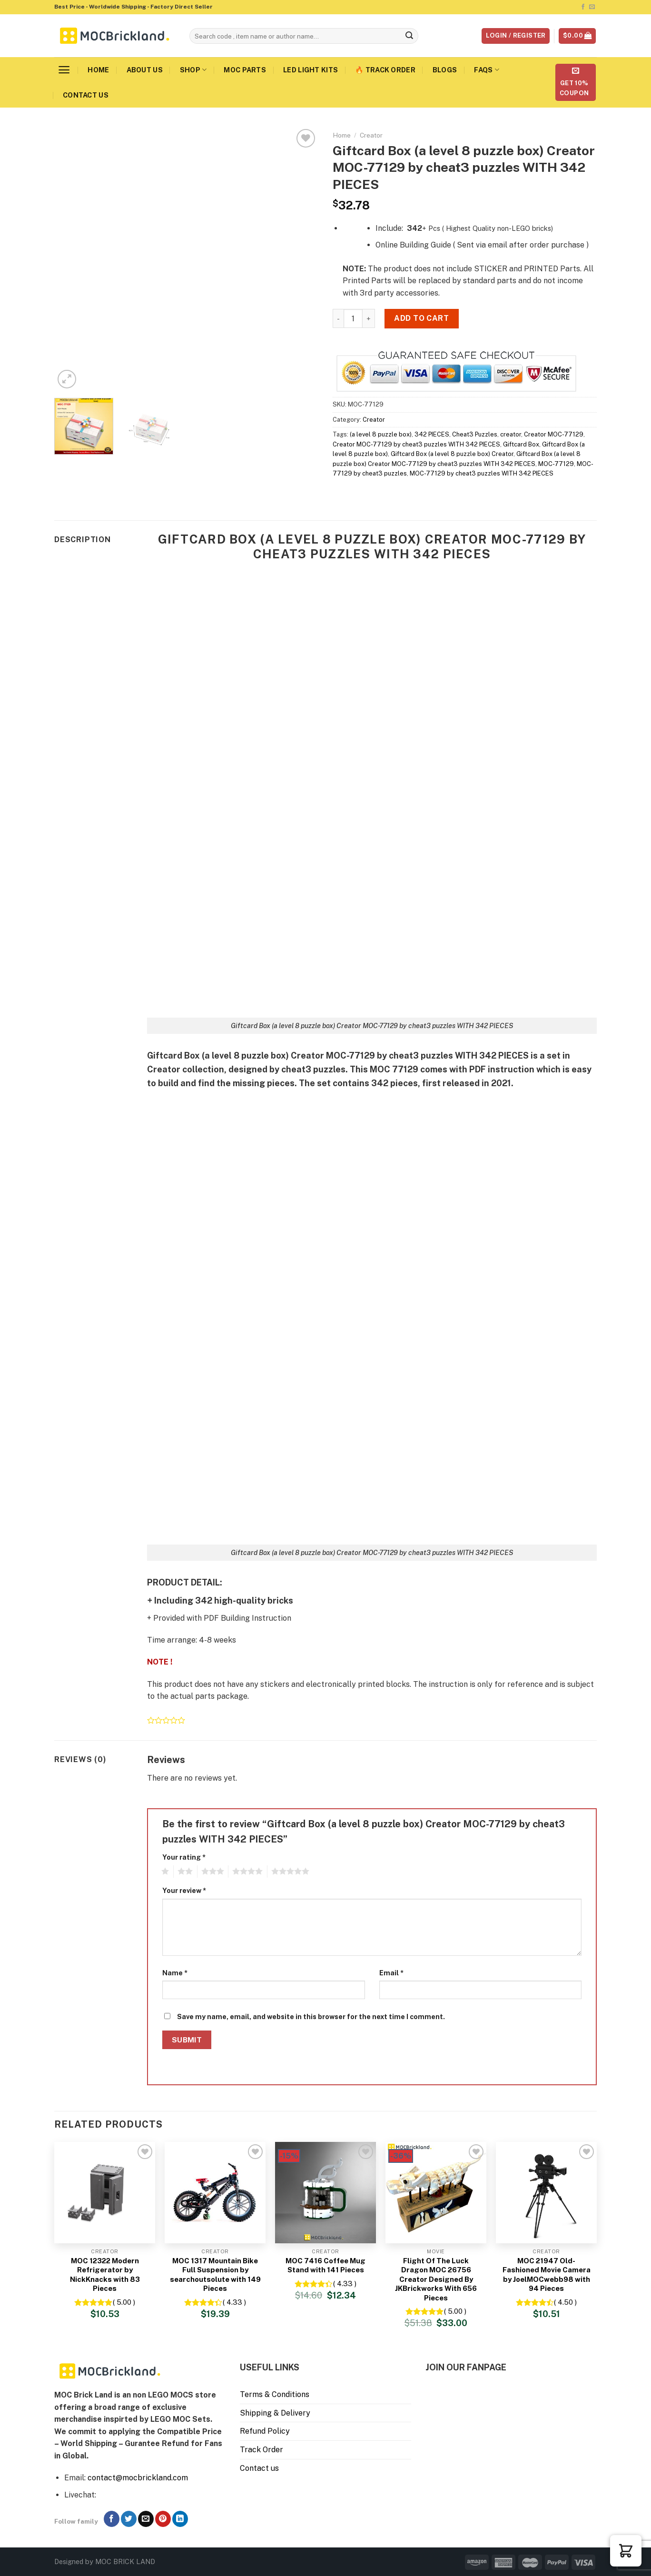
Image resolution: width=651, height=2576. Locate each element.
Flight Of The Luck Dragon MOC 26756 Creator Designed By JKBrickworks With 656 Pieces (436, 2279)
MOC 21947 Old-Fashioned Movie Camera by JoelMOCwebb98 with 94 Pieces (547, 2275)
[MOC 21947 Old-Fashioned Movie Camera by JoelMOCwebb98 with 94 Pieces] (546, 2192)
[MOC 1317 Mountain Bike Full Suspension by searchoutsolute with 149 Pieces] (215, 2192)
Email (391, 1973)
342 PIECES (431, 434)
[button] (625, 2550)
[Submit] (410, 36)
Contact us (85, 95)
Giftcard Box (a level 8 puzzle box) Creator (452, 453)
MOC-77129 (556, 463)
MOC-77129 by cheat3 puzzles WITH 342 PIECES (481, 473)
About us (145, 70)
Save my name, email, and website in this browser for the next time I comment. (311, 2016)
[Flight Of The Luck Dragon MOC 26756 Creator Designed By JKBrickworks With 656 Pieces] (435, 2192)
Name (174, 1973)
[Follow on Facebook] (583, 7)
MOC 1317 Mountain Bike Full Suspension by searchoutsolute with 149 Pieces (215, 2275)
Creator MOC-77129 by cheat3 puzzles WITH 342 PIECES (416, 444)
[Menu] (64, 69)
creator (510, 434)
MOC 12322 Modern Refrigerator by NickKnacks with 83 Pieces (105, 2275)
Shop (193, 69)
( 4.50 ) (565, 2302)
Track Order (261, 2449)
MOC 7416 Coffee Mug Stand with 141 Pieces (325, 2265)
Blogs (445, 70)
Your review (184, 1890)
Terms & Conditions (274, 2394)
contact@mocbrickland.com (138, 2477)
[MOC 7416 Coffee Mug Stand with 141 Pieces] (325, 2192)
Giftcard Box (521, 444)
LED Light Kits (310, 70)
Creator (371, 135)
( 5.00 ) (124, 2302)
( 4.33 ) (234, 2302)
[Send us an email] (592, 7)
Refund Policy (265, 2431)
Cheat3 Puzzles (474, 434)
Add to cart (421, 318)
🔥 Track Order (385, 70)
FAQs (486, 69)
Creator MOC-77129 (553, 434)
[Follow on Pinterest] (163, 2519)
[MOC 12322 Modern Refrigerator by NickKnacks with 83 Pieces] (104, 2192)
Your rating (184, 1857)
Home (98, 70)
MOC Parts (245, 70)
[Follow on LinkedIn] (180, 2519)
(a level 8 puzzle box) (381, 434)
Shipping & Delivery (275, 2412)
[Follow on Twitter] (129, 2519)
